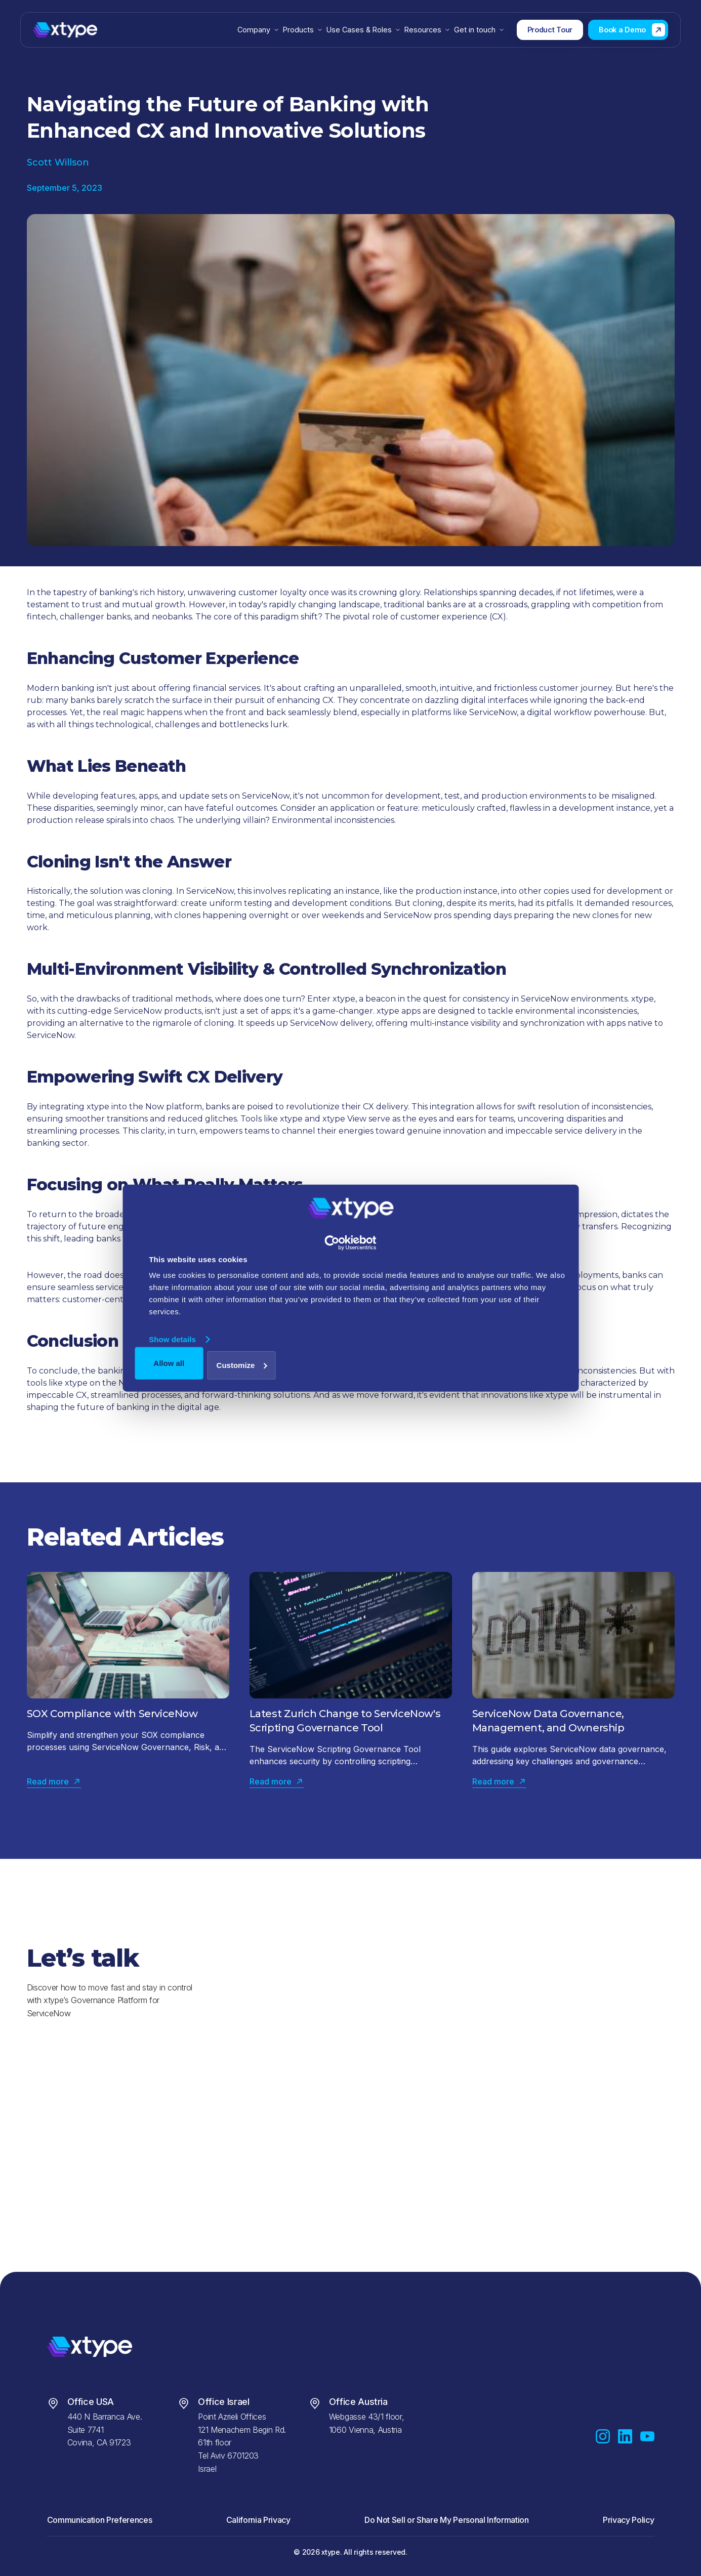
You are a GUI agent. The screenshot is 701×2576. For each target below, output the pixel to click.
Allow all (168, 1363)
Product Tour (550, 29)
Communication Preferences (99, 2520)
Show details (172, 1339)
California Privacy (258, 2520)
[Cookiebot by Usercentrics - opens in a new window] (350, 1243)
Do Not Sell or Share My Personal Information (446, 2520)
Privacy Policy (628, 2520)
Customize (242, 1364)
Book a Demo (622, 29)
